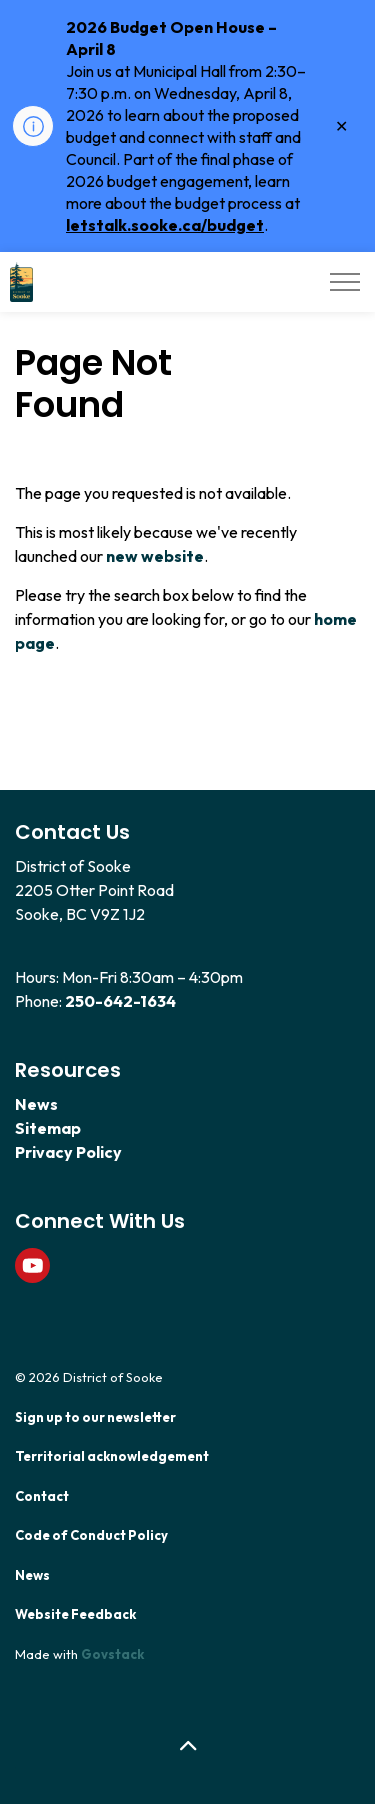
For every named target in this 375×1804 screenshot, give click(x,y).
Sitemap (48, 1128)
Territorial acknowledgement (112, 1456)
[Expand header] (345, 282)
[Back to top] (187, 1746)
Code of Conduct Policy (91, 1535)
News (36, 1104)
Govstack (112, 1654)
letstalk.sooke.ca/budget (165, 225)
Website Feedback (75, 1614)
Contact (42, 1496)
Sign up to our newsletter (95, 1417)
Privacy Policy (68, 1152)
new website (155, 556)
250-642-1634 (120, 1001)
